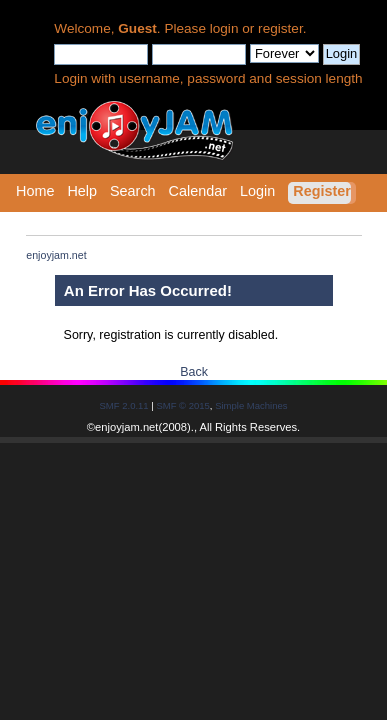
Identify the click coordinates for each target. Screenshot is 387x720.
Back (194, 372)
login (224, 28)
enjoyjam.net (126, 427)
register (280, 28)
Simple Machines (251, 405)
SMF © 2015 (182, 405)
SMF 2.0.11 (124, 405)
